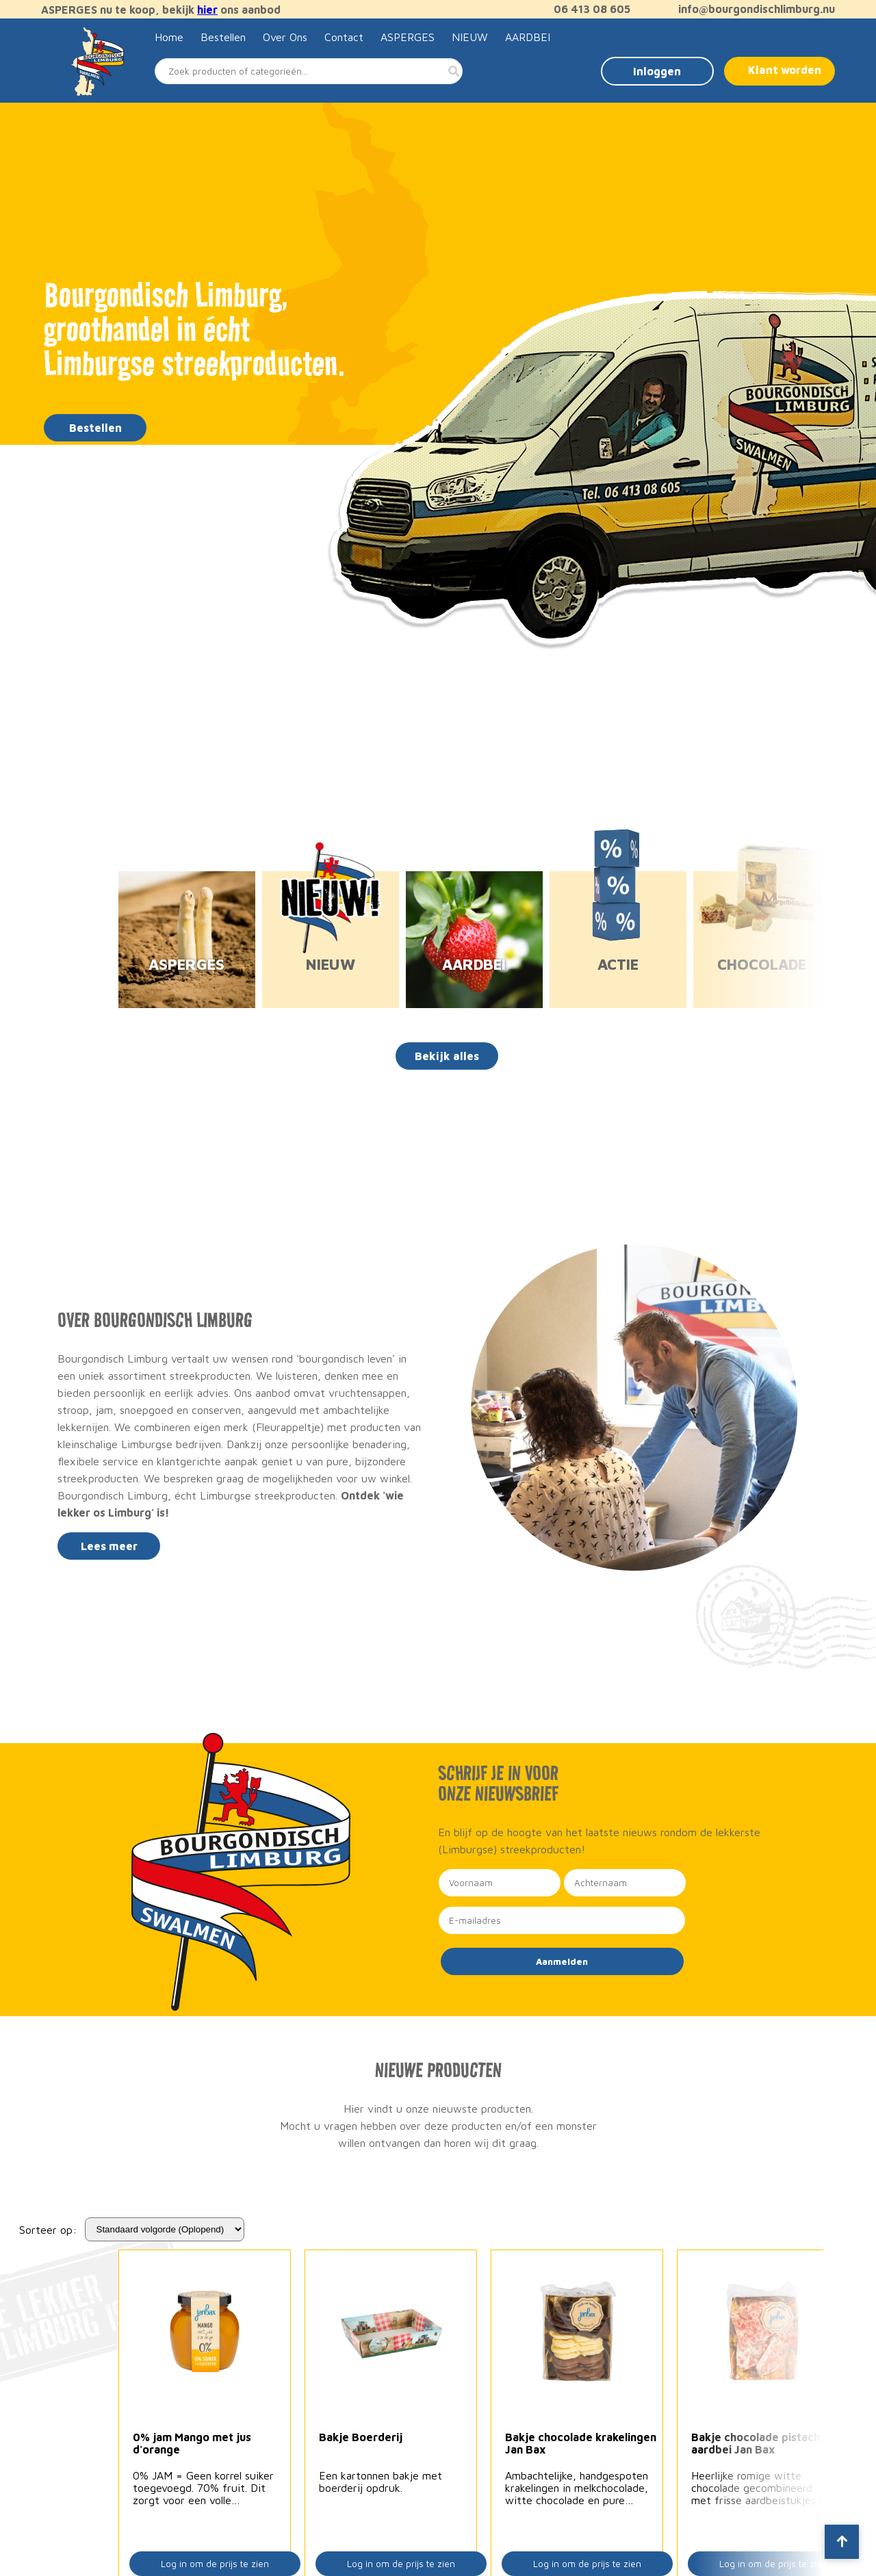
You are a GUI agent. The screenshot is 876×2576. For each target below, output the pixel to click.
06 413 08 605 (585, 9)
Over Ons (285, 37)
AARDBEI (527, 37)
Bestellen (223, 37)
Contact (343, 37)
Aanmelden (562, 1961)
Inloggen (657, 71)
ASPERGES (408, 37)
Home (169, 37)
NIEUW (470, 37)
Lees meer (109, 1546)
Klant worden (784, 70)
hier (207, 9)
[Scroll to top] (842, 2542)
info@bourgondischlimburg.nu (750, 9)
